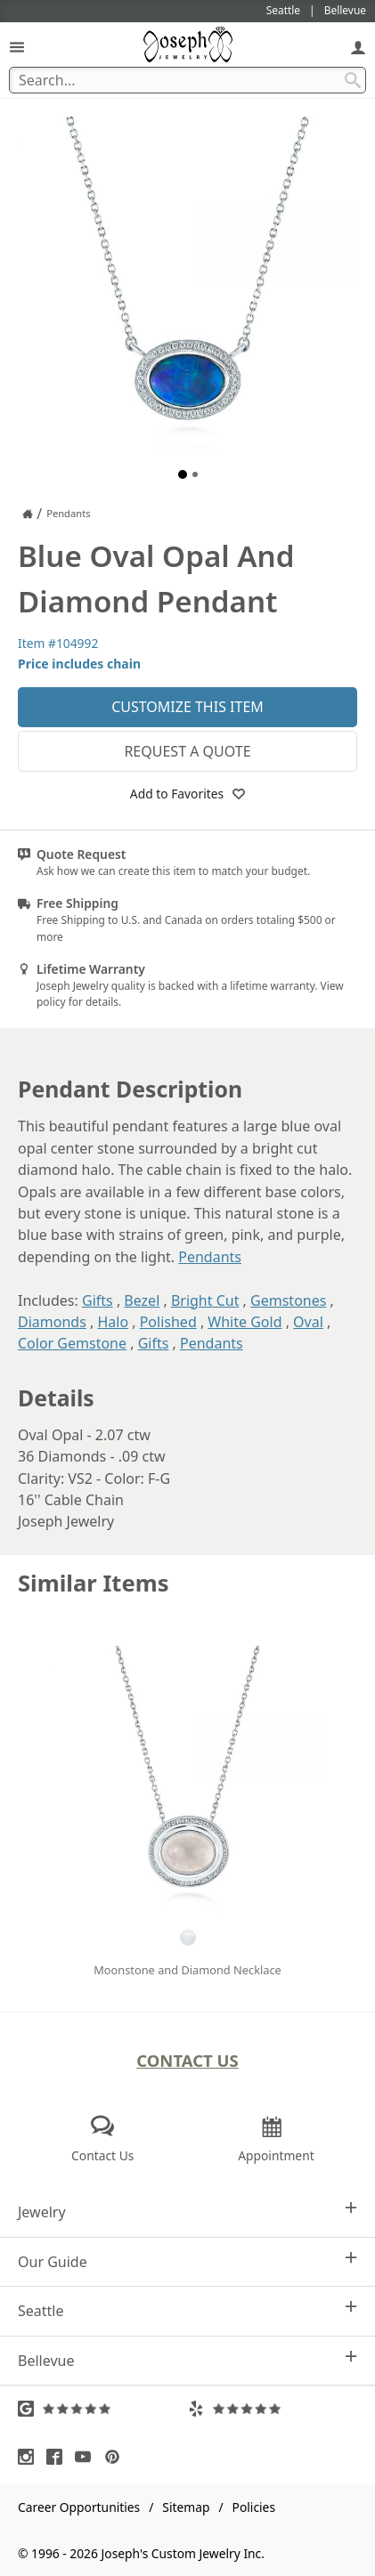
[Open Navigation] (17, 47)
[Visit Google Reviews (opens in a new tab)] (103, 2409)
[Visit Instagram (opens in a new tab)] (30, 2456)
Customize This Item (187, 707)
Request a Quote (187, 751)
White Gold (244, 1322)
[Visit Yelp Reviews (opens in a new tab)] (273, 2409)
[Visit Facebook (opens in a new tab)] (58, 2456)
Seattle (187, 2310)
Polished (168, 1322)
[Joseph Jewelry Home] (27, 513)
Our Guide (187, 2261)
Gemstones (288, 1300)
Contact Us (187, 2060)
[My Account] (358, 47)
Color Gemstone (72, 1343)
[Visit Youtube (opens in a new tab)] (87, 2456)
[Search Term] (187, 80)
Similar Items (93, 1583)
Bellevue (187, 2360)
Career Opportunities (79, 2507)
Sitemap (185, 2507)
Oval (308, 1322)
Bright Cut (205, 1300)
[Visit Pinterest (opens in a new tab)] (116, 2456)
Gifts (97, 1300)
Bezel (141, 1300)
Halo (112, 1322)
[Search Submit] (352, 80)
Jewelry (187, 2211)
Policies (253, 2507)
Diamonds (52, 1322)
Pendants (209, 1257)
